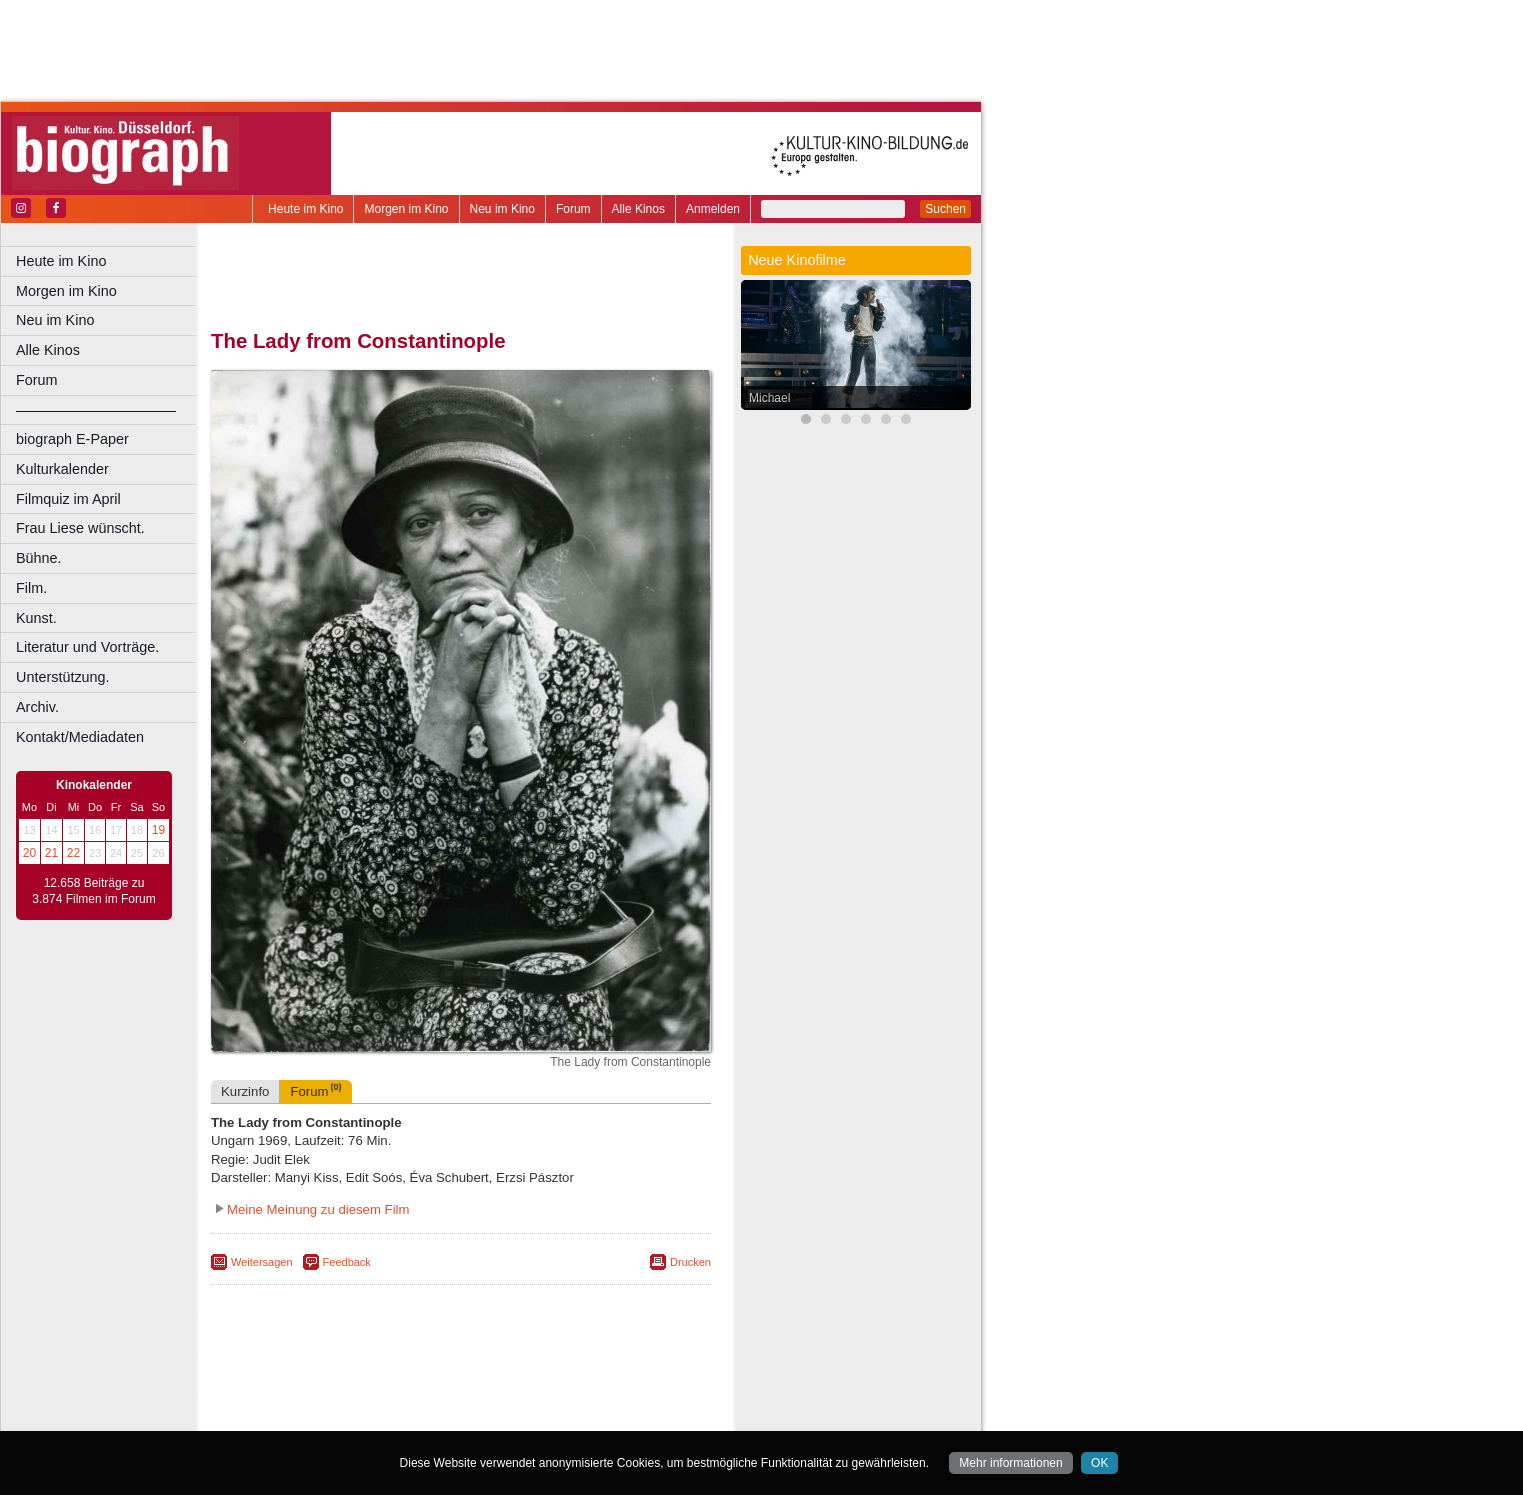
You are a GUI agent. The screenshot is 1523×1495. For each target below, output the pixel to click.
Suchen (945, 209)
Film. (31, 588)
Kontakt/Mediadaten (80, 737)
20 (29, 853)
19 (158, 830)
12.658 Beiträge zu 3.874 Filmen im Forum (93, 891)
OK (1099, 1463)
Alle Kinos (638, 209)
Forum (573, 209)
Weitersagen (262, 1262)
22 (73, 853)
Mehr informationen (1010, 1463)
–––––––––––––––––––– (96, 410)
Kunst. (36, 618)
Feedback (347, 1262)
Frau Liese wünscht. (80, 528)
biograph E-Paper (72, 439)
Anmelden (713, 209)
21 (51, 853)
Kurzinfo (245, 1091)
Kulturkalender (62, 469)
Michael (769, 398)
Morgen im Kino (406, 209)
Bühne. (39, 558)
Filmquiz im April (68, 499)
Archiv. (37, 707)
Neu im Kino (502, 209)
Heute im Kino (305, 209)
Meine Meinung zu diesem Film (318, 1209)
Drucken (690, 1262)
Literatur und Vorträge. (87, 647)
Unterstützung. (63, 677)
